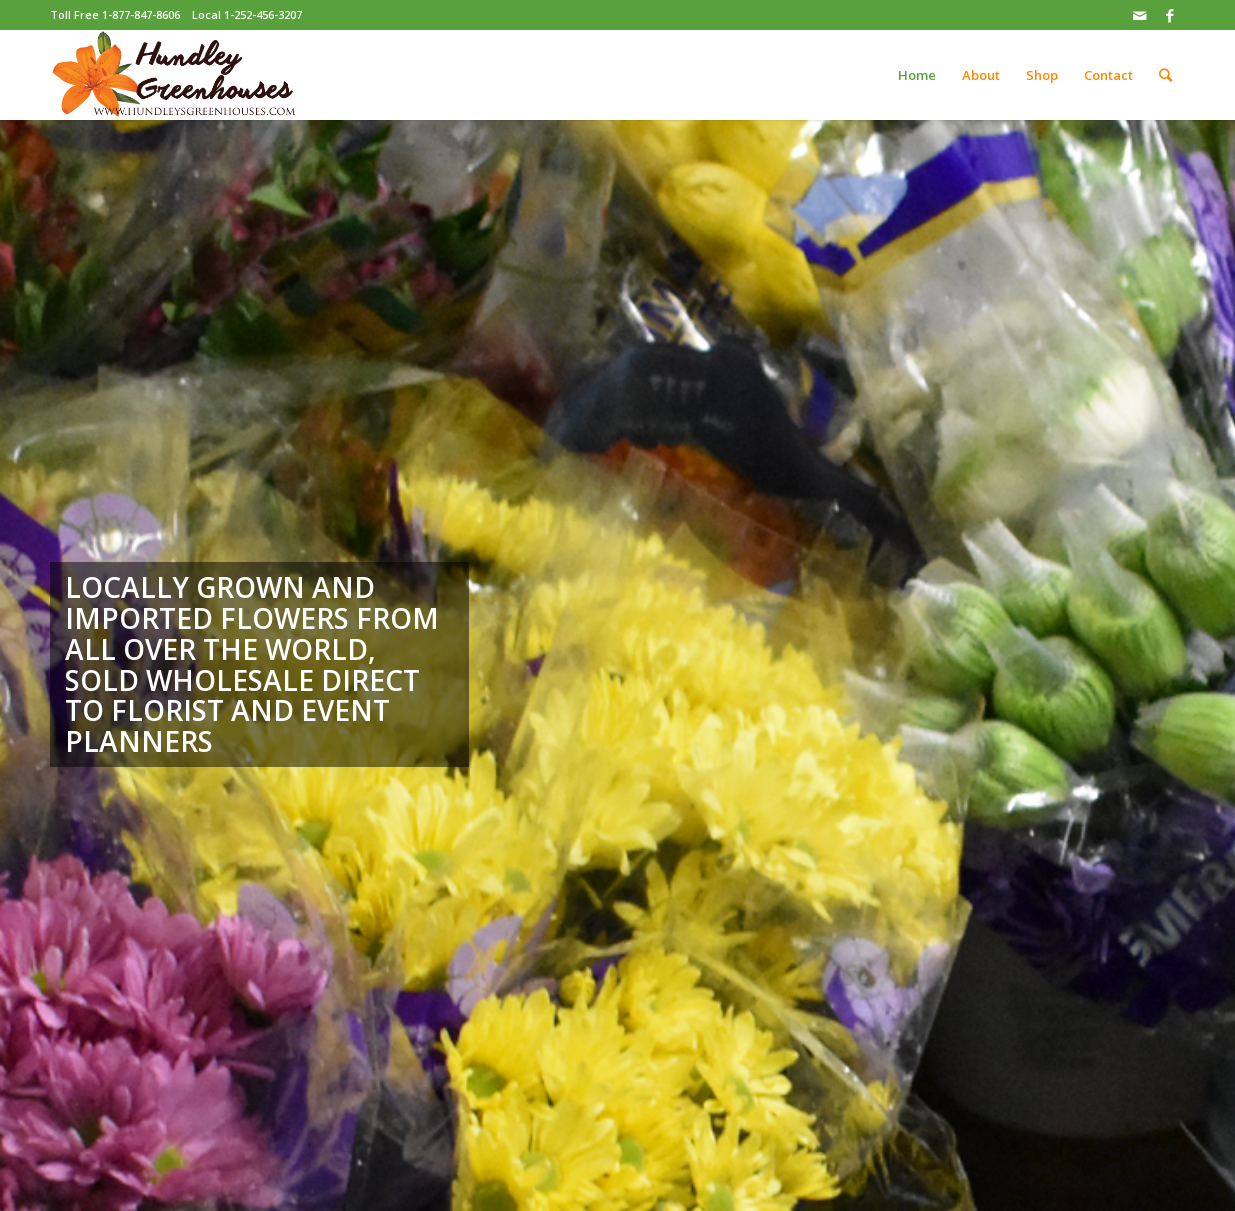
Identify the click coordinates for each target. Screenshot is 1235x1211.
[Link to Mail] (1139, 15)
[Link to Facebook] (1170, 15)
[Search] (1165, 75)
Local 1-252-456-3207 (247, 14)
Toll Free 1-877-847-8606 (115, 14)
